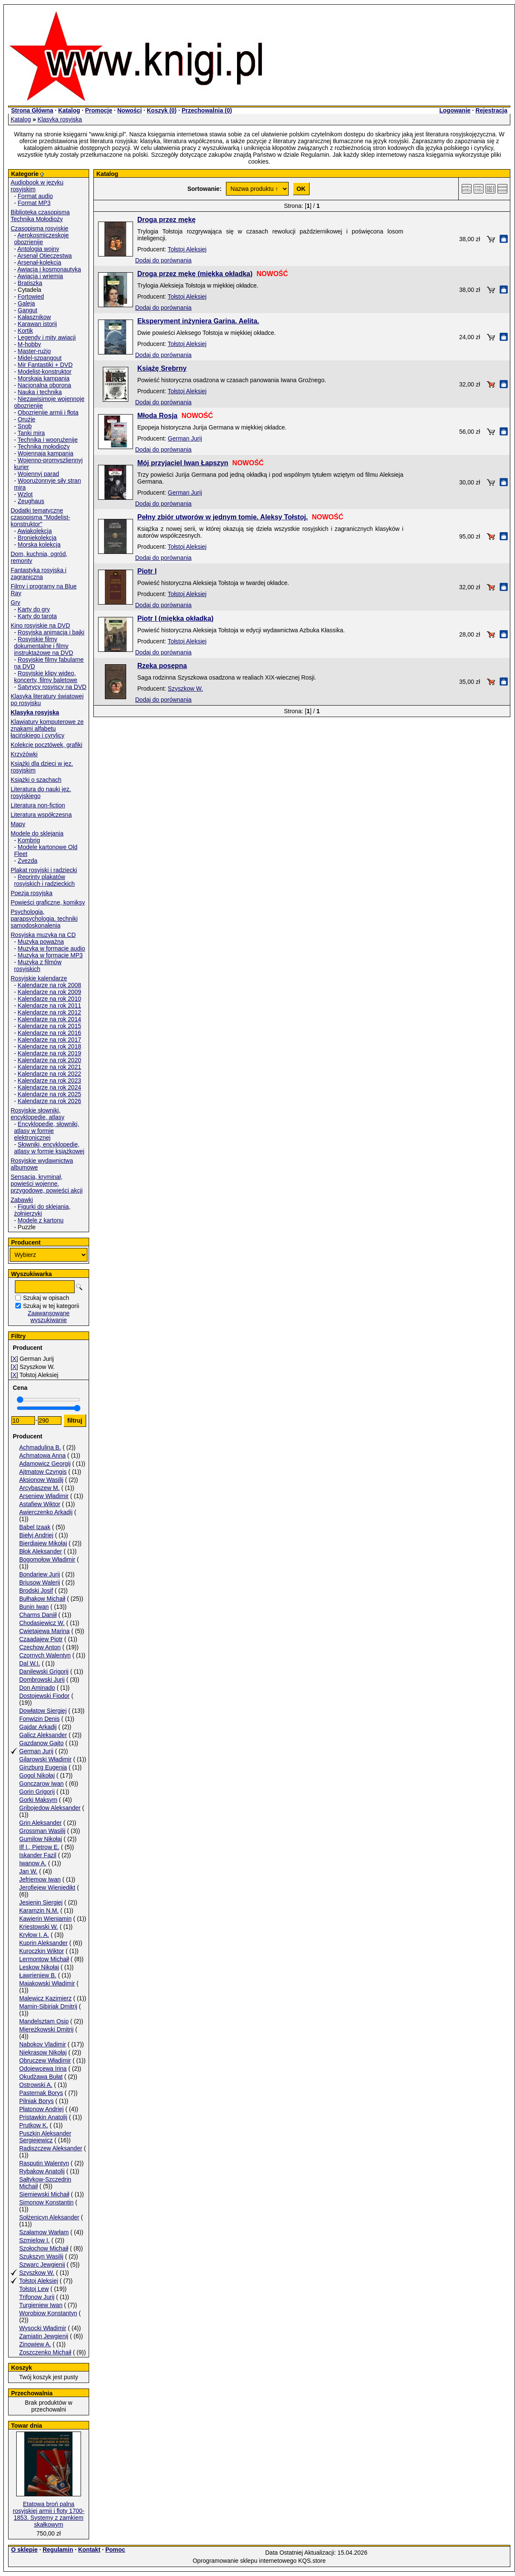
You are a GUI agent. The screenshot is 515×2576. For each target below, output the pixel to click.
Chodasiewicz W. (42, 1622)
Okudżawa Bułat (41, 2076)
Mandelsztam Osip (44, 2021)
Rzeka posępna (162, 665)
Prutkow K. (33, 2125)
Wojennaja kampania (46, 453)
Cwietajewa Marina (44, 1631)
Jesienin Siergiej (41, 1902)
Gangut (28, 310)
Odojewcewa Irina (43, 2068)
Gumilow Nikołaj (40, 1838)
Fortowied (31, 296)
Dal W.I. (29, 1663)
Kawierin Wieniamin (45, 1918)
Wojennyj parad (38, 473)
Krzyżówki (24, 754)
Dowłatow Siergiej (43, 1710)
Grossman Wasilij (42, 1830)
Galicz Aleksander (43, 1735)
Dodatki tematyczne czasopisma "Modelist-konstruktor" (40, 517)
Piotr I (146, 571)
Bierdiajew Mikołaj (43, 1543)
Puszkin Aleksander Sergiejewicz (45, 2137)
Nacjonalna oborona (44, 385)
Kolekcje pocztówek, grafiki (46, 744)
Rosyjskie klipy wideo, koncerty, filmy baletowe (45, 676)
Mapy (18, 824)
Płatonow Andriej (41, 2109)
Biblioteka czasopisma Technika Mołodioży (40, 215)
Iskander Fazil (37, 1855)
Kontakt (89, 2549)
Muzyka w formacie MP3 (50, 955)
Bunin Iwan (34, 1606)
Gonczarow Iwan (41, 1783)
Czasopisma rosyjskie (39, 228)
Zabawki (22, 1199)
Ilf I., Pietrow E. (39, 1847)
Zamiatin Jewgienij (43, 2336)
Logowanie (454, 110)
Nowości (129, 110)
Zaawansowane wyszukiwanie (48, 1316)
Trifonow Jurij (37, 2297)
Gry (15, 602)
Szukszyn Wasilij (41, 2256)
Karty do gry (34, 609)
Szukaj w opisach (46, 1297)
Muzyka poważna (41, 941)
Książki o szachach (36, 779)
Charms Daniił (38, 1614)
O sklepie (24, 2549)
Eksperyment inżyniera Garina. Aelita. (198, 321)
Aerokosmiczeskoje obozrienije (41, 238)
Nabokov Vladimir (42, 2044)
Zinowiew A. (35, 2344)
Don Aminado (37, 1687)
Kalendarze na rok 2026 (49, 1101)
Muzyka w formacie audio (51, 948)
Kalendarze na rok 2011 (49, 1005)
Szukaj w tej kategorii (51, 1305)
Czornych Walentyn (45, 1655)
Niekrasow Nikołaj (43, 2052)
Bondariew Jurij (39, 1574)
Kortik (25, 330)
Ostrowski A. (35, 2084)
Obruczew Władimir (45, 2060)
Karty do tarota (37, 616)
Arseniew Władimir (44, 1496)
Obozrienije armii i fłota (48, 412)
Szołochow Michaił (43, 2248)
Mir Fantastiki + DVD (45, 364)
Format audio (35, 196)
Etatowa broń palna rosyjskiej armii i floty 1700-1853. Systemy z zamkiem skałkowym (48, 2514)
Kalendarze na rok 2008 (49, 985)
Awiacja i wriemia (40, 276)
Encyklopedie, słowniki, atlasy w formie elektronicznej (46, 1131)
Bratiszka (30, 282)
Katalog (69, 110)
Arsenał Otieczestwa (44, 255)
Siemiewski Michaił (44, 2194)
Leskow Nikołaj (39, 1967)
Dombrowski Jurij (42, 1679)
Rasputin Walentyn (44, 2163)
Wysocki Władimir (42, 2328)
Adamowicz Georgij (45, 1463)
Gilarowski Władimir (45, 1759)
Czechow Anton (40, 1647)
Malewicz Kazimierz (45, 1998)
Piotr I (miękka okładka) (175, 618)
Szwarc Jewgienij (42, 2264)
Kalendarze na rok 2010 (49, 998)
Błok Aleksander (40, 1551)
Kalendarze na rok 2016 (49, 1032)
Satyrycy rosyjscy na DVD (52, 686)
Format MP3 (34, 202)
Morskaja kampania (43, 378)
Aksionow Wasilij (41, 1479)
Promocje (98, 110)
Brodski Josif (36, 1590)
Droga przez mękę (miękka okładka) (194, 273)
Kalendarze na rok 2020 (49, 1060)
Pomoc (115, 2549)
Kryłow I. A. (34, 1934)
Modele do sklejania (37, 833)
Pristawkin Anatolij (43, 2117)
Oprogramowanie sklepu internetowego (245, 2560)
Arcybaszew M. (39, 1487)
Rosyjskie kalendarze (39, 978)
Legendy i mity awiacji (47, 337)
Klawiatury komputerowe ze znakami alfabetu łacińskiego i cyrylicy (47, 728)
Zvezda (28, 860)
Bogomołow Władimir (47, 1559)
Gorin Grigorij (37, 1791)
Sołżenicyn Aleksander (49, 2217)
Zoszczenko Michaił (45, 2352)
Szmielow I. (34, 2240)
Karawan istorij (37, 323)
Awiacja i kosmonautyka (49, 269)
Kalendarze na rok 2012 (49, 1012)
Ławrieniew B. (37, 1975)
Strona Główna (32, 110)
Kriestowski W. (38, 1926)
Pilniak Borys (36, 2101)
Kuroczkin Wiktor (41, 1951)
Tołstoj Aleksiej (38, 2280)
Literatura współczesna (41, 814)
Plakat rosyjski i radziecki (44, 870)
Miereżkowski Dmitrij (46, 2029)
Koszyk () (161, 110)
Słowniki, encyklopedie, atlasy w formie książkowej (49, 1148)
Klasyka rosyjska (60, 119)
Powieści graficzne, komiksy (48, 902)
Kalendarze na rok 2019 (49, 1053)
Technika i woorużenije (47, 439)
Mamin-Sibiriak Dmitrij (48, 2006)
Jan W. (28, 1871)
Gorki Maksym (38, 1799)
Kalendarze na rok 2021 (49, 1066)
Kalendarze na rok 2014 (49, 1019)
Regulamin (58, 2549)
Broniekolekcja (37, 537)
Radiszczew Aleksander (50, 2148)
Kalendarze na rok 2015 (49, 1026)
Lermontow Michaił (44, 1959)
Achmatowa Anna (42, 1455)
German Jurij (36, 1751)
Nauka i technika (40, 392)
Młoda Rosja (157, 415)
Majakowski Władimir (47, 1983)
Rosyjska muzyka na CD (43, 934)
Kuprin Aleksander (43, 1942)
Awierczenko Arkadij (45, 1512)
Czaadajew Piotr (41, 1639)
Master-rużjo (34, 351)
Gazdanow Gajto (41, 1743)
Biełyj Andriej (36, 1535)
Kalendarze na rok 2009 (49, 991)
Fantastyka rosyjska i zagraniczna (39, 573)
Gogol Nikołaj (37, 1775)
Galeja (26, 303)
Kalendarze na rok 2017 (49, 1039)
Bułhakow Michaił (42, 1598)
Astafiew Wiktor (39, 1504)
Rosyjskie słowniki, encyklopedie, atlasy (37, 1114)
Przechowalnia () (207, 110)
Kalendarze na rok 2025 (49, 1094)
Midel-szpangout (40, 357)
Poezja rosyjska (31, 893)
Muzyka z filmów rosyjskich (37, 965)
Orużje (26, 419)
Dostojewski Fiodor (44, 1695)
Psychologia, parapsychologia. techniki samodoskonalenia (44, 918)
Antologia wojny (38, 248)
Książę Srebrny (162, 368)
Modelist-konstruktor (45, 371)
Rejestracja (491, 110)
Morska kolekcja (39, 544)
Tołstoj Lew (34, 2288)
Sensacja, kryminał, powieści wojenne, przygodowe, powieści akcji (47, 1183)
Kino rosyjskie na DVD (40, 625)
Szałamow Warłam (44, 2232)
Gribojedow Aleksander (50, 1807)
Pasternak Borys (41, 2092)
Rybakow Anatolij (42, 2171)
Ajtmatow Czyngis (43, 1471)
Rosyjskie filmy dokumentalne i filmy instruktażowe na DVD (43, 646)
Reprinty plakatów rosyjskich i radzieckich (44, 880)
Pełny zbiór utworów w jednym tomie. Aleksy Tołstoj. (222, 517)
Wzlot (25, 494)
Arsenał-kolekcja (39, 262)
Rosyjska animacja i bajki (51, 632)
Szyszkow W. (36, 2272)
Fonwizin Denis (39, 1718)
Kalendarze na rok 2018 (49, 1046)
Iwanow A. (32, 1863)
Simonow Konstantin (46, 2202)
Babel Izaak (34, 1527)
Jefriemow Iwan (40, 1879)
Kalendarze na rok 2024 (49, 1087)
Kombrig (29, 840)
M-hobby (29, 344)
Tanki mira (31, 432)
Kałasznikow (34, 317)
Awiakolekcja (34, 530)
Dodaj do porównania (163, 260)
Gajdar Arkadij (38, 1726)
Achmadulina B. (40, 1447)
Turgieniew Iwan (40, 2305)
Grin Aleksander (40, 1822)
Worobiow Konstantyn (48, 2313)
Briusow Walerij (39, 1582)
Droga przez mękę (166, 219)
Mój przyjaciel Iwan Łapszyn (182, 463)
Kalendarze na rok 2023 (49, 1080)
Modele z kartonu (41, 1220)
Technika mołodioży (43, 446)
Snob (25, 426)
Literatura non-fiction (38, 805)
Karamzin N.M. (39, 1910)
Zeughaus (31, 501)
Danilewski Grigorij (44, 1671)
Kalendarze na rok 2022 (49, 1073)
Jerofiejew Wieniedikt (47, 1887)
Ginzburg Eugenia (43, 1767)
